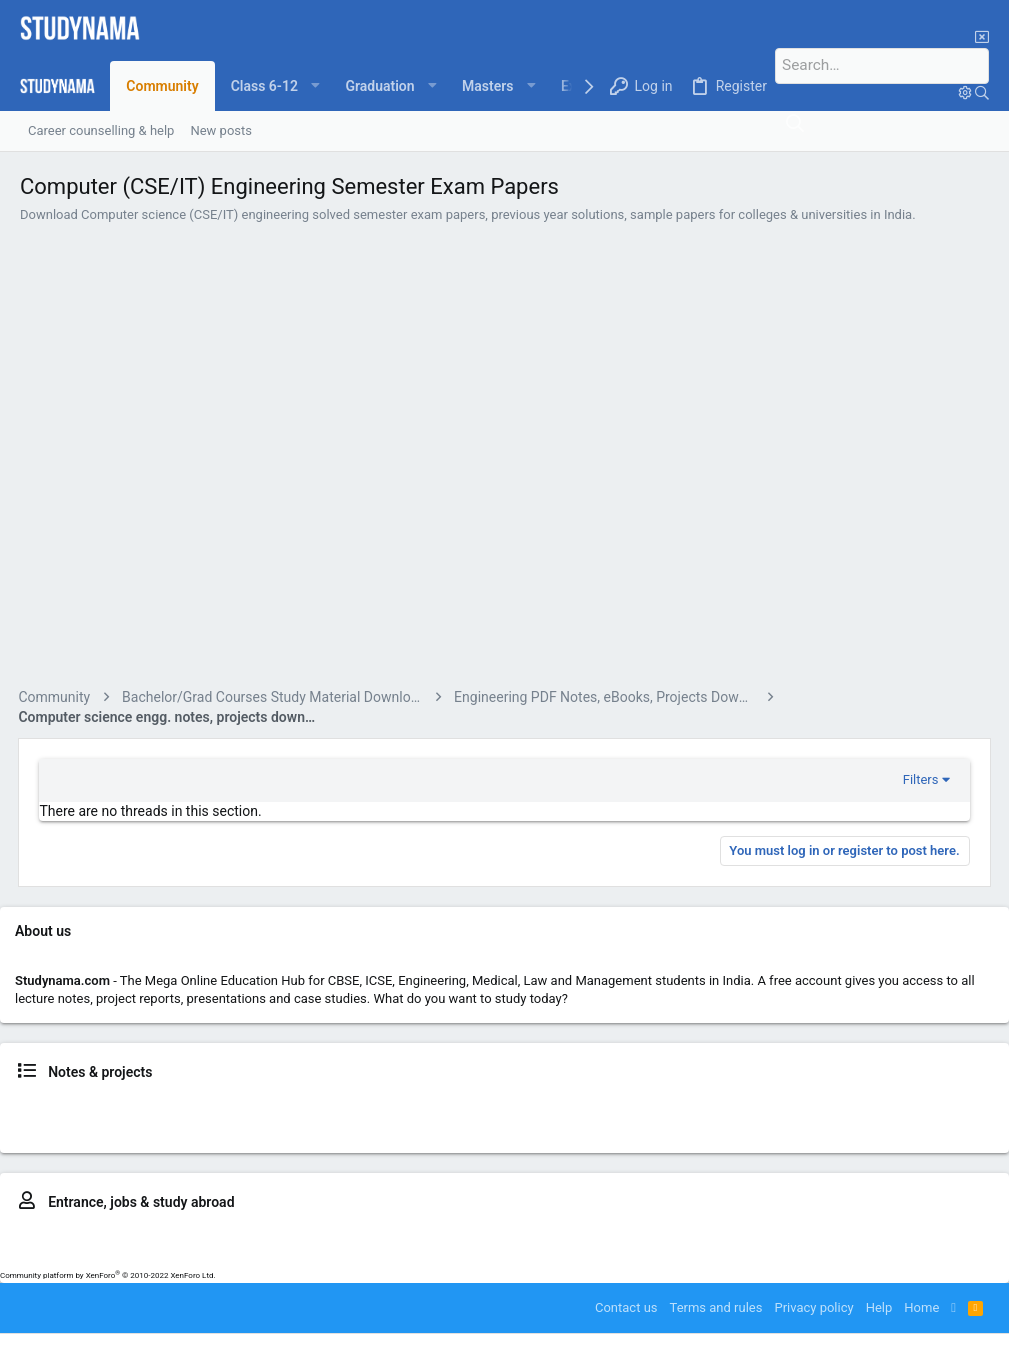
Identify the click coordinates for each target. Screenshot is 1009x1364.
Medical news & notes (765, 1107)
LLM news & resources (849, 1125)
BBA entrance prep (527, 1236)
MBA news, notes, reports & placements (553, 1125)
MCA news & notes (726, 1125)
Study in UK (435, 1254)
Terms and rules (716, 1307)
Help (879, 1307)
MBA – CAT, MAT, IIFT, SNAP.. (668, 1236)
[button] (275, 86)
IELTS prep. (263, 1254)
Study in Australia (349, 1254)
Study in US (503, 1254)
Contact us (626, 1307)
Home (921, 1307)
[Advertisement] (504, 458)
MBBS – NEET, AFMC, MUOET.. (267, 1236)
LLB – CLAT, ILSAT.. (414, 1236)
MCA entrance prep (913, 1236)
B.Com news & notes (251, 1125)
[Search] (893, 66)
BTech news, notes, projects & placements (577, 1107)
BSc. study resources (375, 1125)
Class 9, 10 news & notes (226, 1107)
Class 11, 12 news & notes (377, 1107)
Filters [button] (919, 779)
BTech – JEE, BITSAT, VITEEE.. (88, 1236)
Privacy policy (813, 1307)
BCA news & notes (135, 1125)
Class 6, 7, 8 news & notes (76, 1107)
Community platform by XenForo (108, 1275)
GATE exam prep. (805, 1236)
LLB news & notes (883, 1107)
